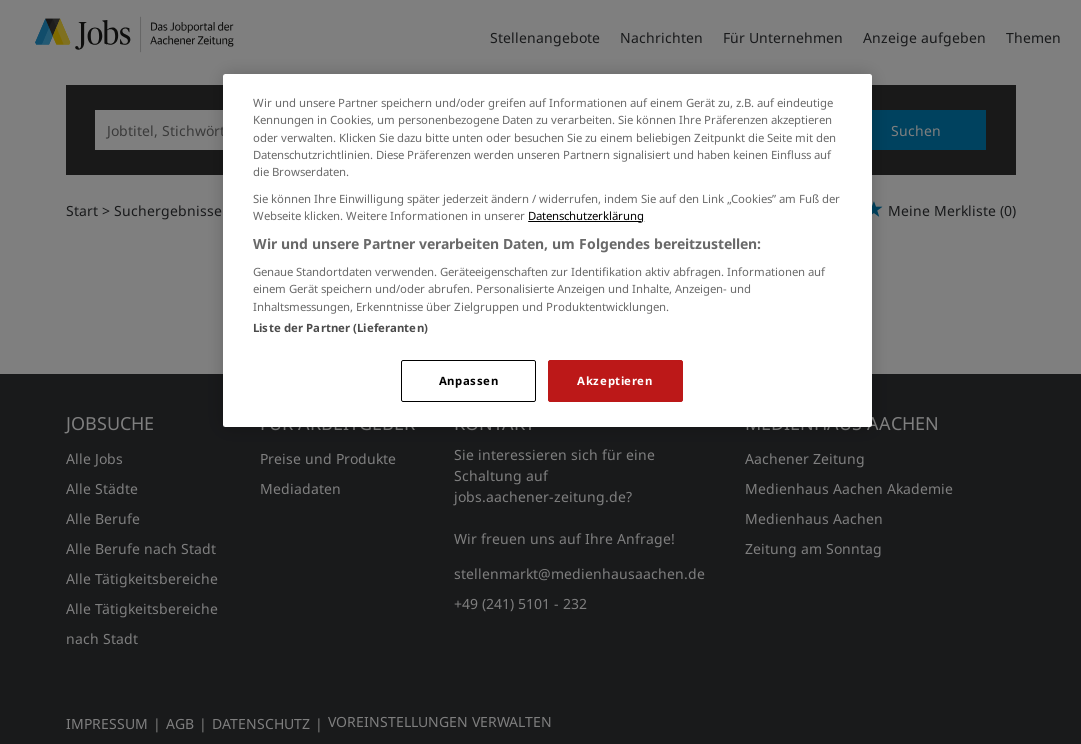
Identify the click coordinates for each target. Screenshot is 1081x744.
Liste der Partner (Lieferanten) (340, 327)
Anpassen (469, 380)
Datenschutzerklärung (586, 215)
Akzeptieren (614, 380)
